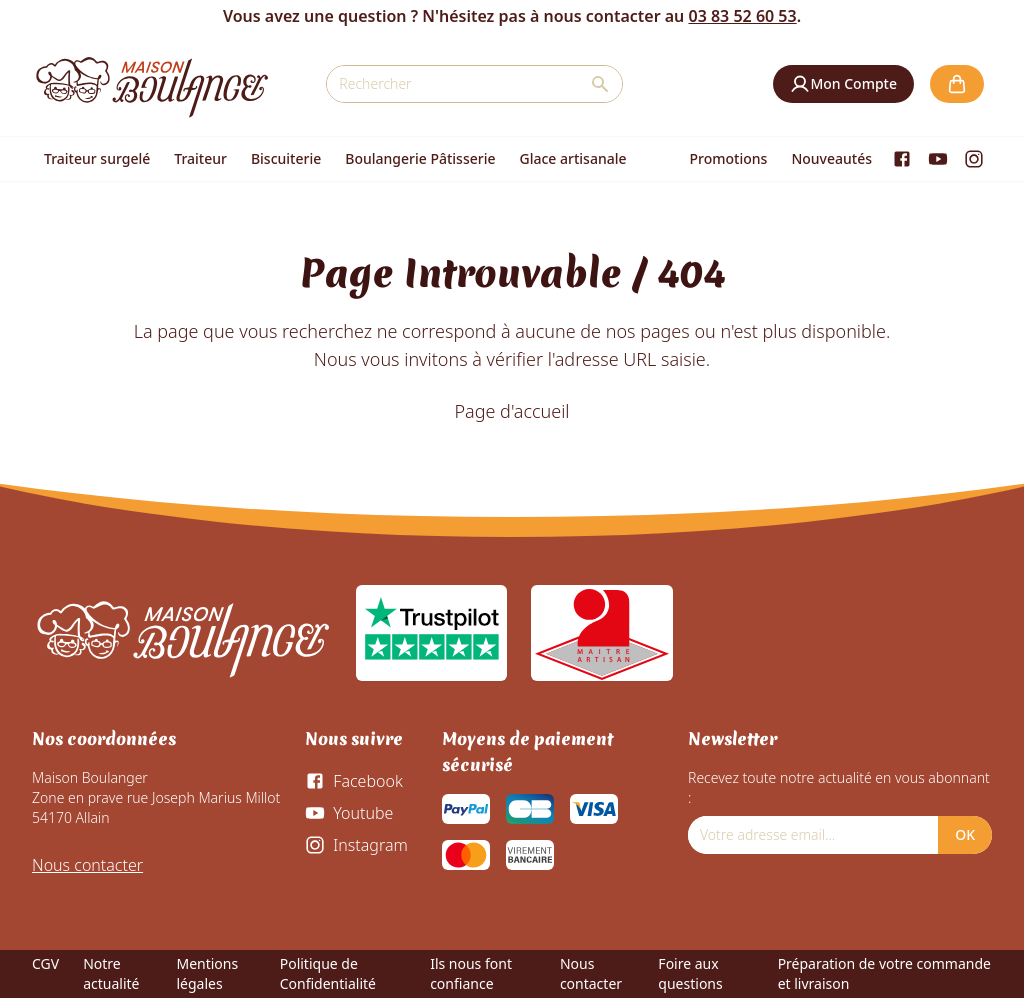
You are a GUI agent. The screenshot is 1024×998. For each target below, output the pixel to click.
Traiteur (200, 158)
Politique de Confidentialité (328, 973)
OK (965, 834)
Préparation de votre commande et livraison (884, 973)
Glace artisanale (572, 158)
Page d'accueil (511, 411)
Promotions (729, 158)
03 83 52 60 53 (742, 16)
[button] (843, 84)
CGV (45, 963)
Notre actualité (111, 973)
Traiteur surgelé (97, 158)
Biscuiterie (286, 158)
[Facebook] (902, 159)
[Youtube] (938, 159)
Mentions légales (207, 973)
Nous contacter (87, 865)
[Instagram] (974, 159)
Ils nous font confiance (471, 973)
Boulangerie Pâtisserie (420, 158)
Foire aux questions (690, 973)
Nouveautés (831, 158)
